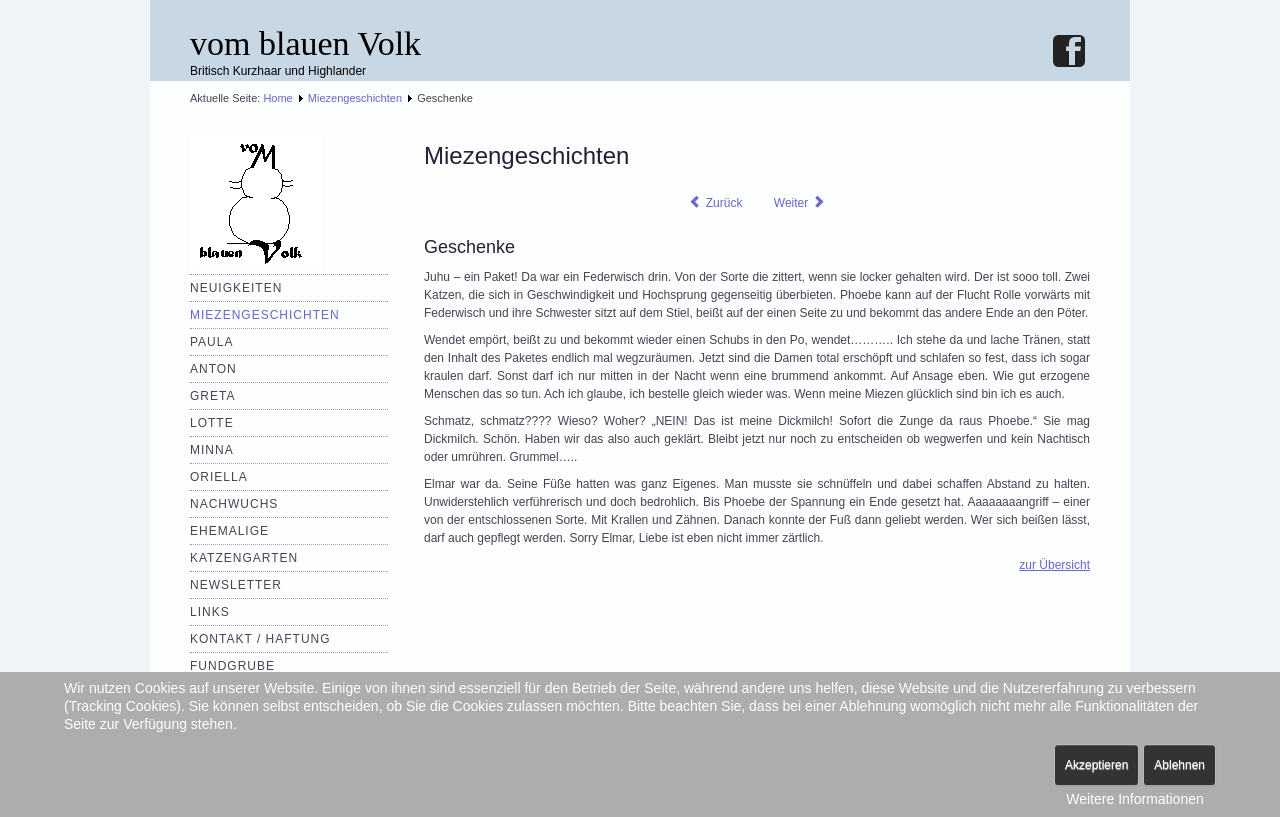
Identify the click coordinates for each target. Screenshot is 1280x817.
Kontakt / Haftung (260, 639)
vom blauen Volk (305, 43)
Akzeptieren (1096, 765)
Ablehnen (1179, 765)
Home (277, 98)
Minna (212, 450)
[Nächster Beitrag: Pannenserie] (800, 203)
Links (210, 612)
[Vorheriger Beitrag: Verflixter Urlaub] (715, 203)
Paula (211, 342)
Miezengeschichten (355, 98)
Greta (212, 396)
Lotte (212, 423)
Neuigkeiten (236, 288)
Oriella (219, 477)
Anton (213, 369)
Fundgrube (232, 666)
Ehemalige (229, 531)
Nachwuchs (234, 504)
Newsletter (236, 585)
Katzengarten (244, 558)
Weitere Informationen (1134, 799)
